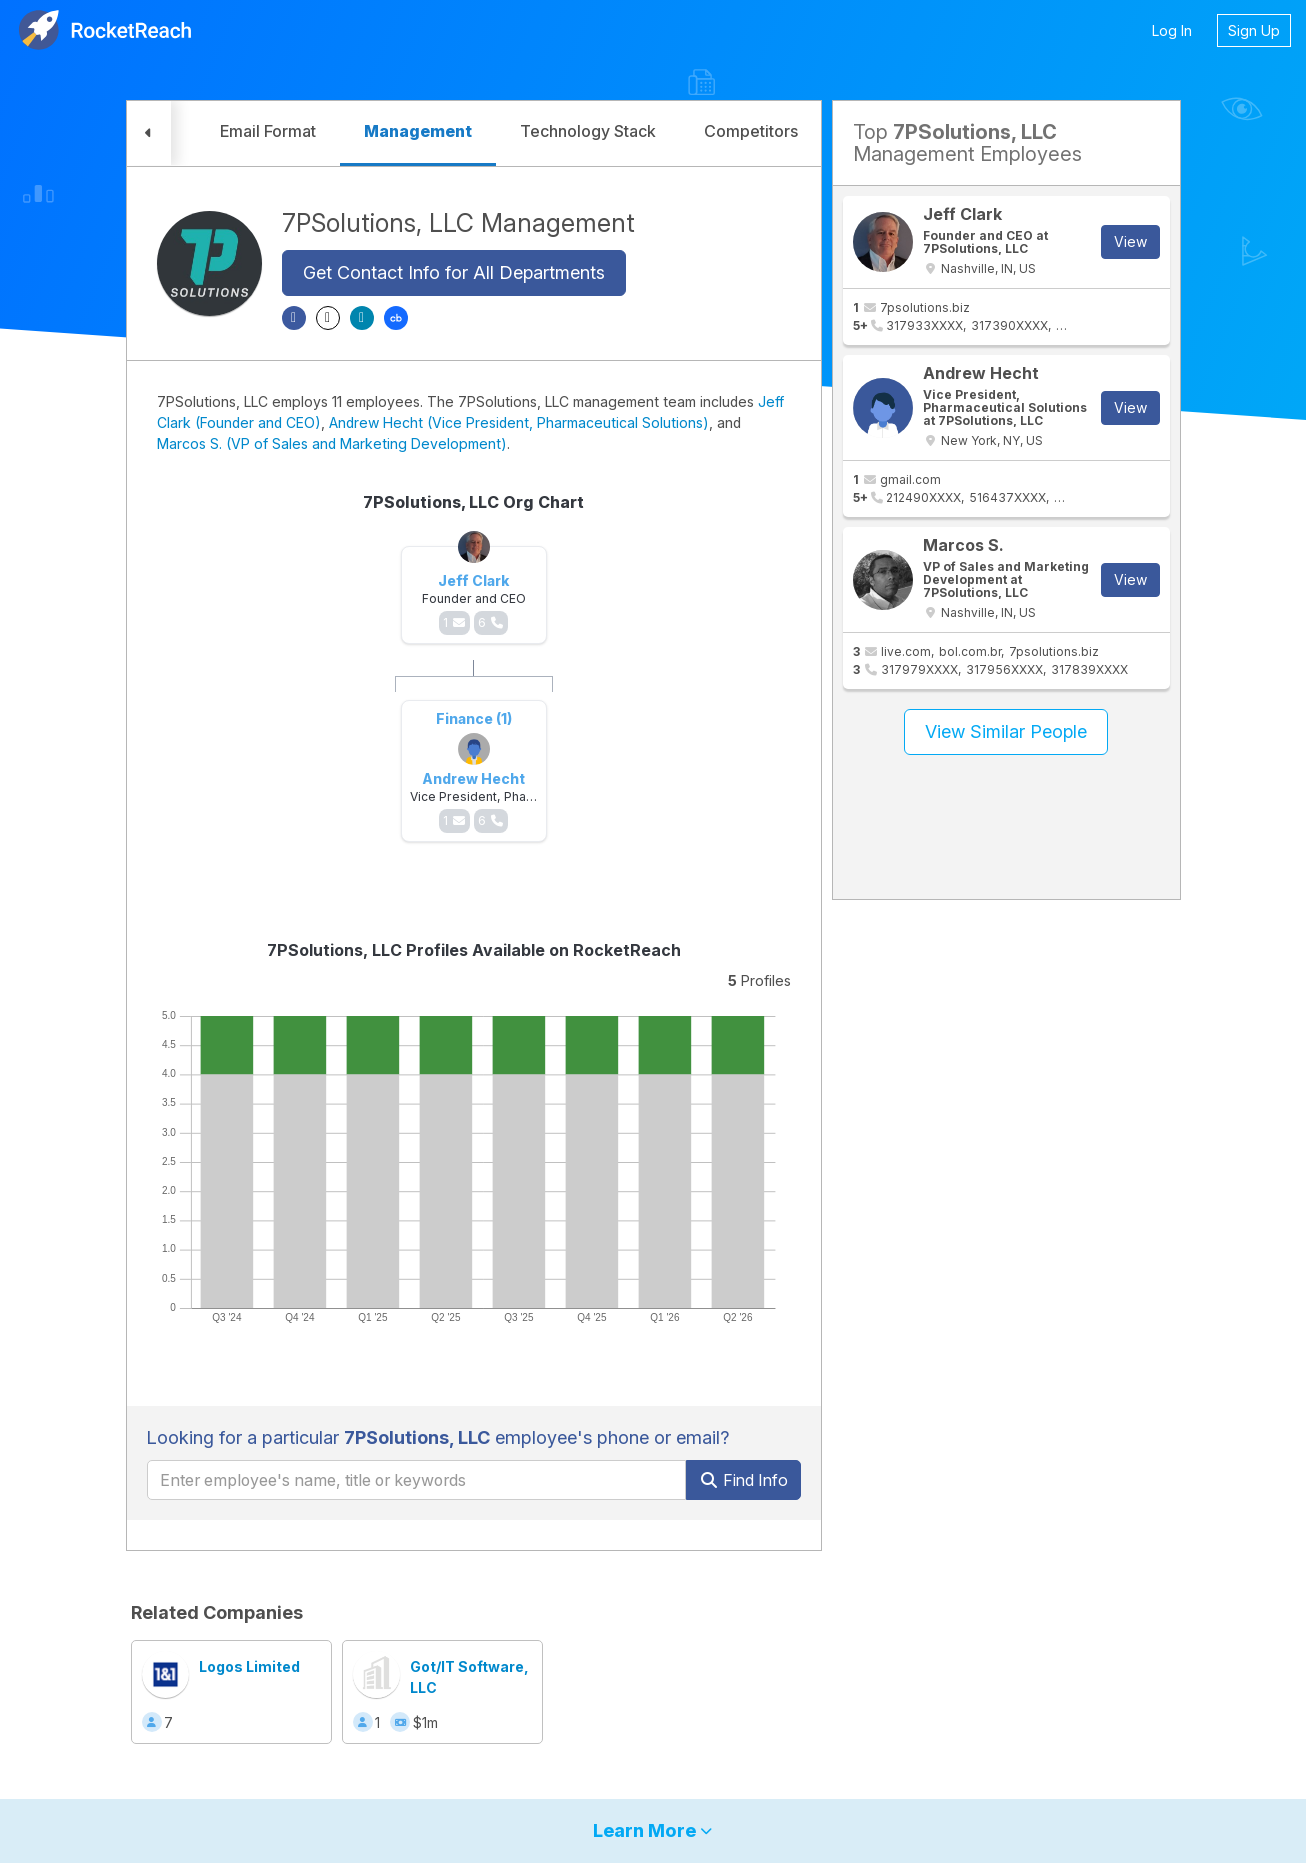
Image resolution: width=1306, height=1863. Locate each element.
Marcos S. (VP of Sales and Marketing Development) (332, 443)
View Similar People (1006, 731)
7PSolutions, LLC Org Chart (473, 502)
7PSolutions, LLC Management (458, 223)
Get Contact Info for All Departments (454, 272)
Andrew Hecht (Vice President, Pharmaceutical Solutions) (519, 422)
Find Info (743, 1480)
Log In (1172, 30)
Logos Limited (249, 1666)
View (1130, 241)
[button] (149, 133)
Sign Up (1254, 30)
